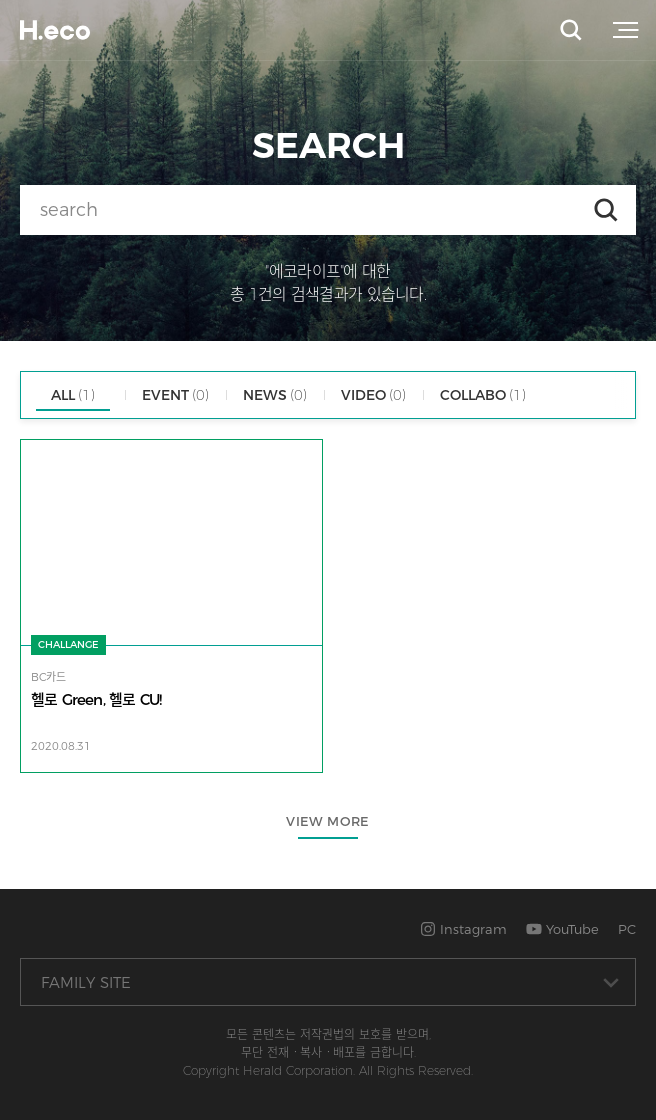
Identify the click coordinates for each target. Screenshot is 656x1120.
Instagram (463, 929)
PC (627, 929)
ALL (73, 395)
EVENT (175, 395)
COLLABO (483, 395)
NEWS (275, 395)
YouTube (562, 929)
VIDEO (373, 395)
